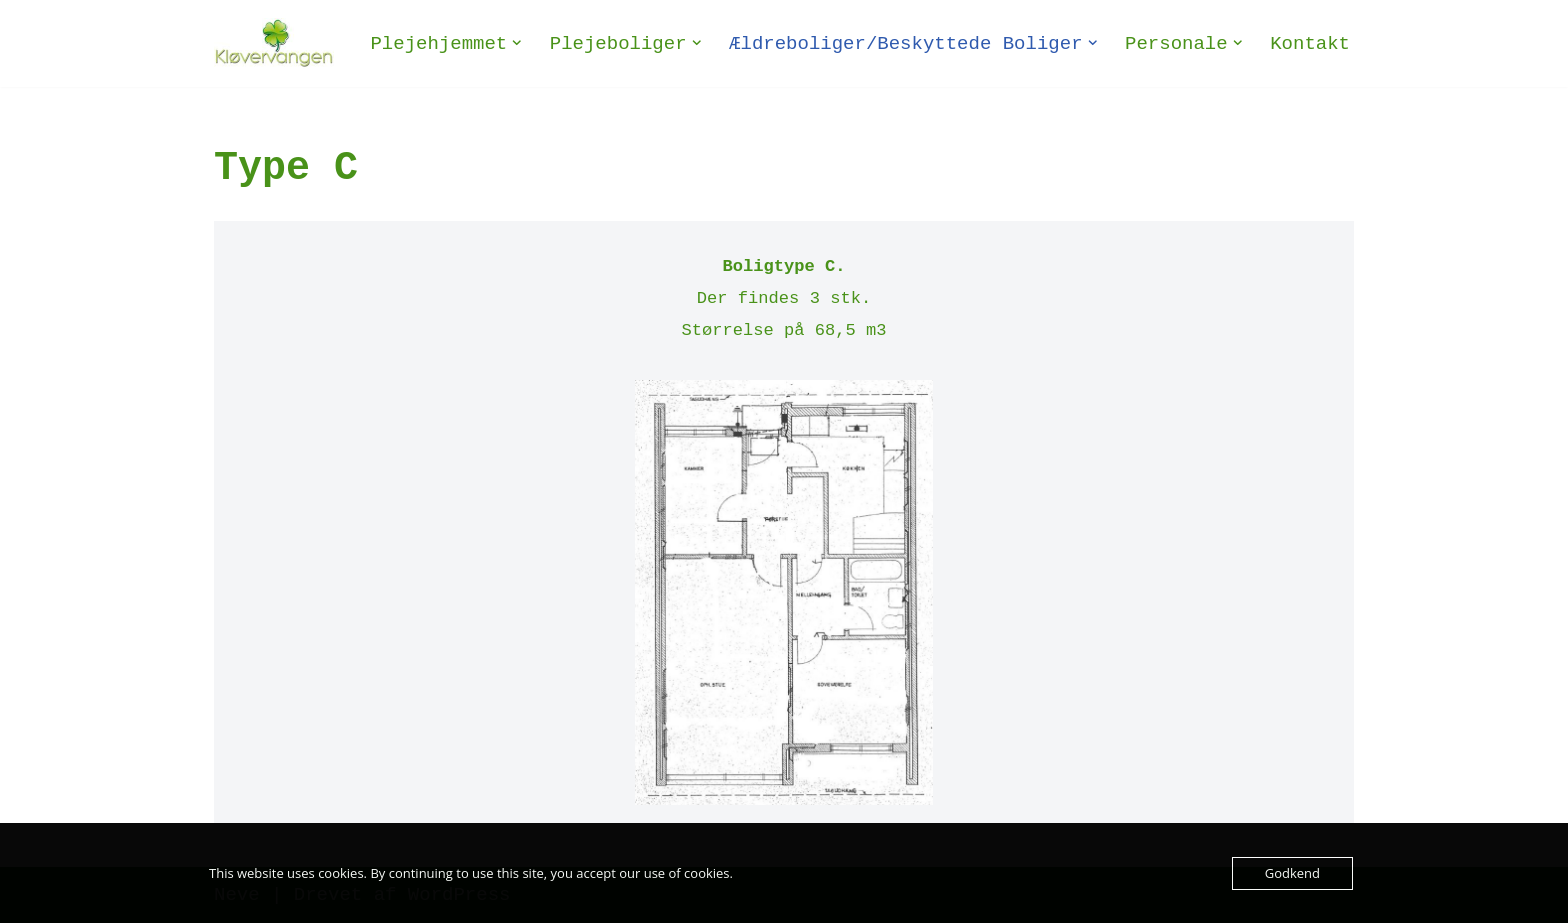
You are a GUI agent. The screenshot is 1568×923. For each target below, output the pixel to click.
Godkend (1292, 873)
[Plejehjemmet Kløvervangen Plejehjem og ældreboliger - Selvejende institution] (274, 43)
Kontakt (1310, 44)
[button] (517, 43)
